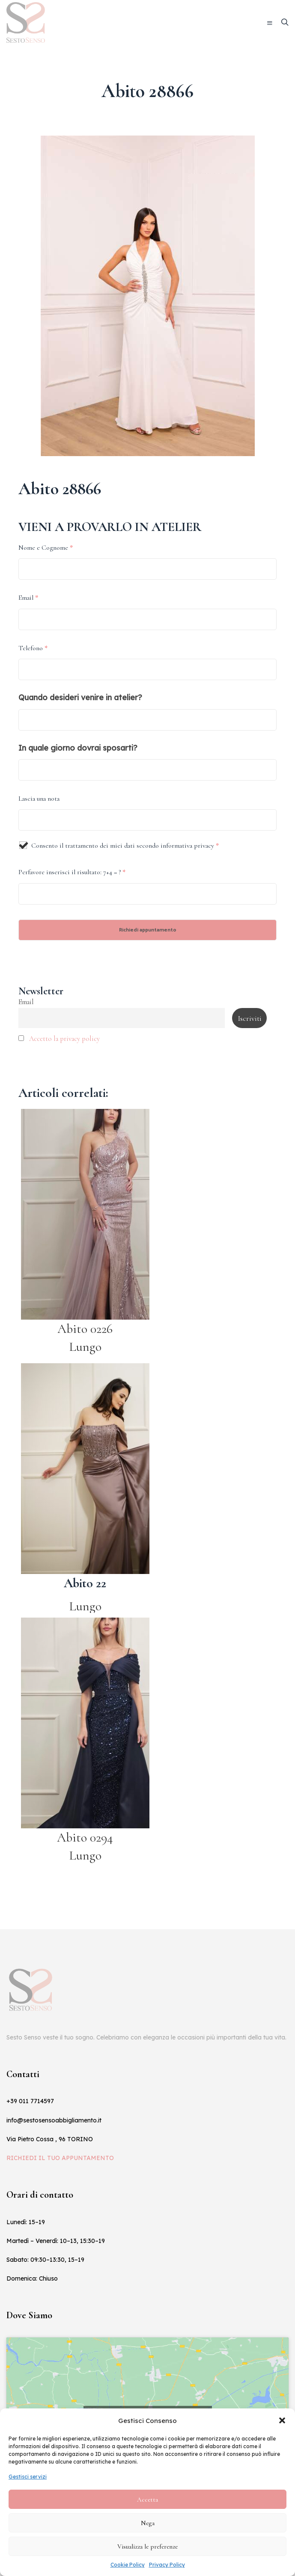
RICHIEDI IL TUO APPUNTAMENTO (60, 2158)
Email (28, 597)
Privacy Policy (167, 2564)
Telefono (33, 648)
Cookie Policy (127, 2564)
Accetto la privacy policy (64, 1039)
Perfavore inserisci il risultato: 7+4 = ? (71, 872)
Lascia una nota (39, 798)
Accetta (147, 2499)
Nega (148, 2523)
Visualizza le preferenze (147, 2546)
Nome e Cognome (45, 547)
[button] (282, 2420)
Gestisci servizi (28, 2476)
